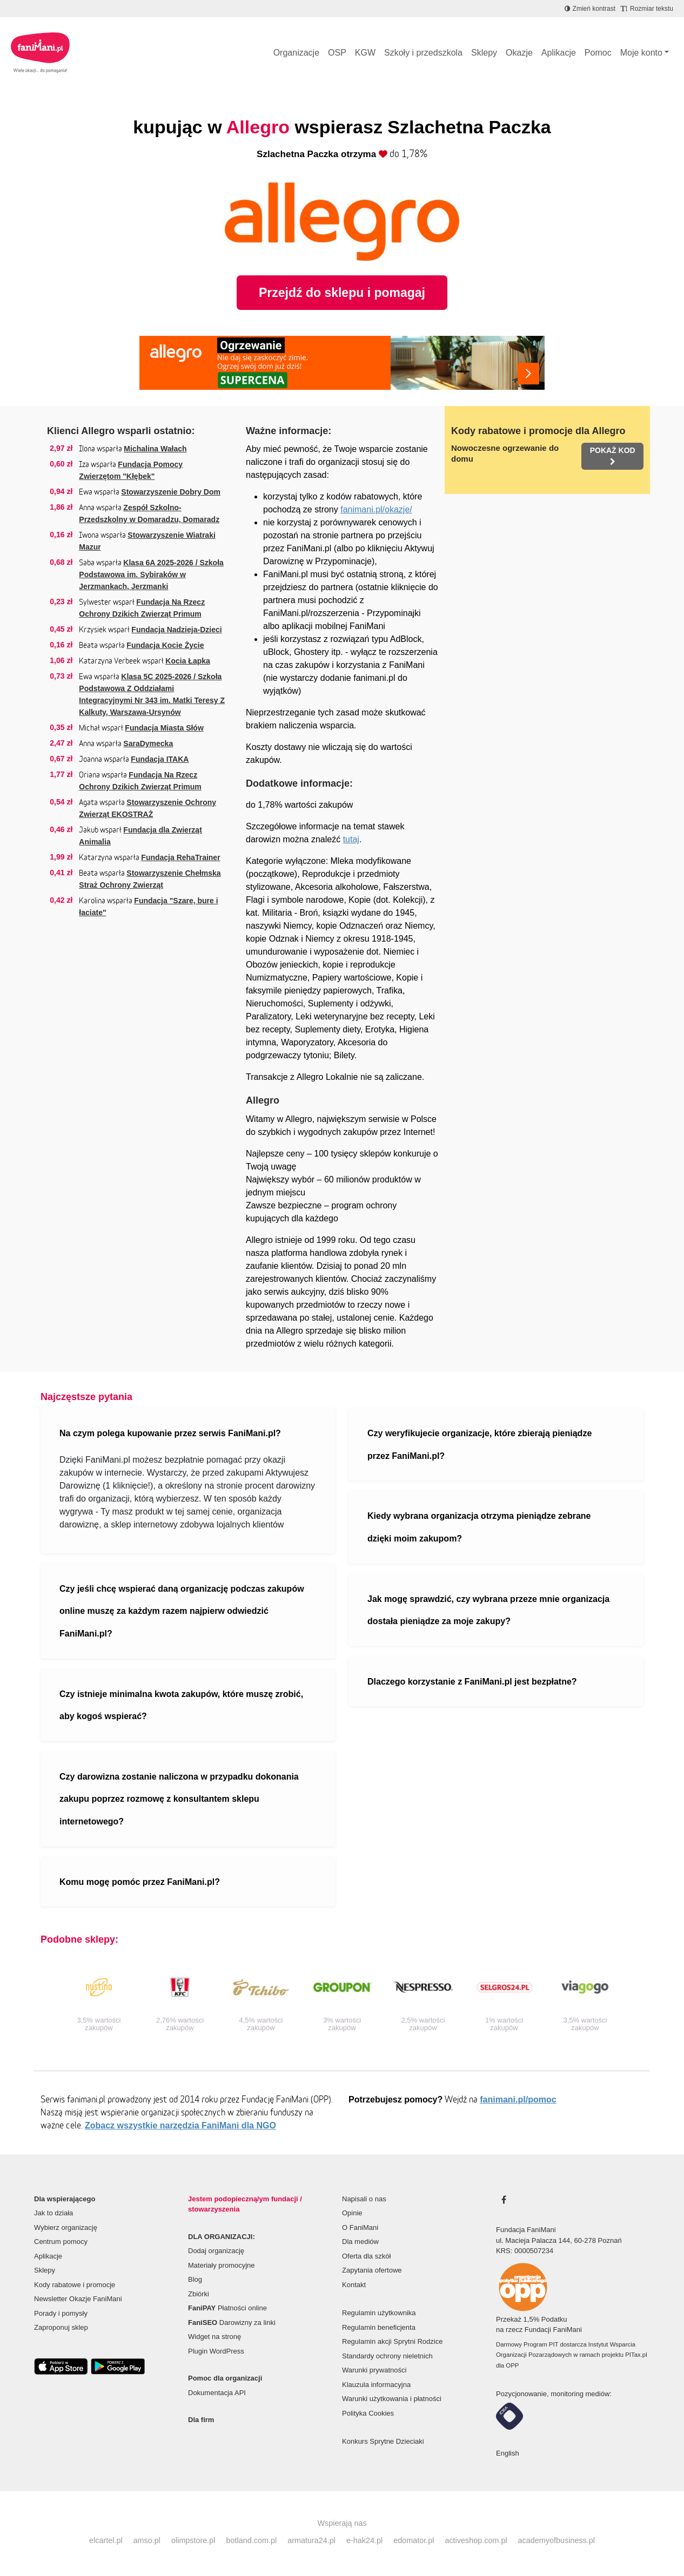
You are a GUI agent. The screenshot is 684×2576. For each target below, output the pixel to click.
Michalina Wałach (155, 448)
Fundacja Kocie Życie (165, 645)
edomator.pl (413, 2540)
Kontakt (354, 2285)
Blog (195, 2279)
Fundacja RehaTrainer (180, 857)
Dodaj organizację (216, 2251)
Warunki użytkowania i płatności (391, 2399)
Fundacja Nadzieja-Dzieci (176, 629)
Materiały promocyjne (221, 2265)
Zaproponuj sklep (61, 2327)
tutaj (351, 839)
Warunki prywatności (374, 2370)
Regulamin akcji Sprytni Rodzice (392, 2341)
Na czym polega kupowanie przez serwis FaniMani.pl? (170, 1433)
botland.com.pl (251, 2540)
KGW (365, 52)
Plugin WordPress (216, 2351)
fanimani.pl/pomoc (518, 2099)
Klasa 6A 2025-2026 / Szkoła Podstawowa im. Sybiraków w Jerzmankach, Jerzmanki (151, 574)
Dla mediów (360, 2241)
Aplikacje (558, 52)
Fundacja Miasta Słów (164, 728)
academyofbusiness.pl (556, 2540)
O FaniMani (360, 2227)
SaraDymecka (148, 743)
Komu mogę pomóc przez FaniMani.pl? (139, 1882)
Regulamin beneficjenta (378, 2327)
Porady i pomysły (61, 2313)
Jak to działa (53, 2213)
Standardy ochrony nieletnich (387, 2356)
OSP (337, 52)
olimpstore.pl (193, 2540)
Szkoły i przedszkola (423, 52)
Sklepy (484, 52)
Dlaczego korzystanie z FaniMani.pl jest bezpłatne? (472, 1681)
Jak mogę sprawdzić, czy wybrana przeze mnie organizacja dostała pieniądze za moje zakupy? (488, 1610)
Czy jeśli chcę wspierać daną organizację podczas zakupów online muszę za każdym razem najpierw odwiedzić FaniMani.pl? (181, 1611)
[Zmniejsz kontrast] (590, 8)
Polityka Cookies (368, 2413)
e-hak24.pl (364, 2540)
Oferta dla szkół (366, 2256)
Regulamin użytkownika (379, 2313)
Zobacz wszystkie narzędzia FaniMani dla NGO (180, 2125)
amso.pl (146, 2540)
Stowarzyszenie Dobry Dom (170, 492)
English (507, 2453)
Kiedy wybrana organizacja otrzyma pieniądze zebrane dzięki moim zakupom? (479, 1527)
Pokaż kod (612, 455)
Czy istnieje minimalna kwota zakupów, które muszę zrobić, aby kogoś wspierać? (181, 1705)
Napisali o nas (364, 2199)
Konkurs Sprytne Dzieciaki (383, 2441)
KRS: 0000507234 (524, 2251)
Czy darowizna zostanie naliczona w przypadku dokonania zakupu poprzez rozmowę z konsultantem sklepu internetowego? (179, 1799)
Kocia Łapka (187, 661)
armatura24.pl (311, 2540)
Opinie (352, 2213)
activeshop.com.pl (476, 2540)
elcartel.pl (106, 2540)
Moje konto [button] (641, 52)
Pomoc (598, 52)
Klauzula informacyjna (376, 2385)
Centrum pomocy (61, 2241)
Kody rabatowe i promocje (74, 2285)
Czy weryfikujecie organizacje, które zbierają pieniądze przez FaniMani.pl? (479, 1445)
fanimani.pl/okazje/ (376, 509)
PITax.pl (636, 2354)
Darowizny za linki (232, 2322)
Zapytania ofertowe (372, 2270)
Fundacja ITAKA (160, 759)
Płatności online (227, 2308)
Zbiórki (198, 2294)
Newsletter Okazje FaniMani (78, 2299)
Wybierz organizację (65, 2227)
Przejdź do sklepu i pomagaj (342, 293)
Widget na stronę (214, 2336)
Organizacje (296, 52)
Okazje (519, 52)
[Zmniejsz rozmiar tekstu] (647, 8)
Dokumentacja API (217, 2393)
